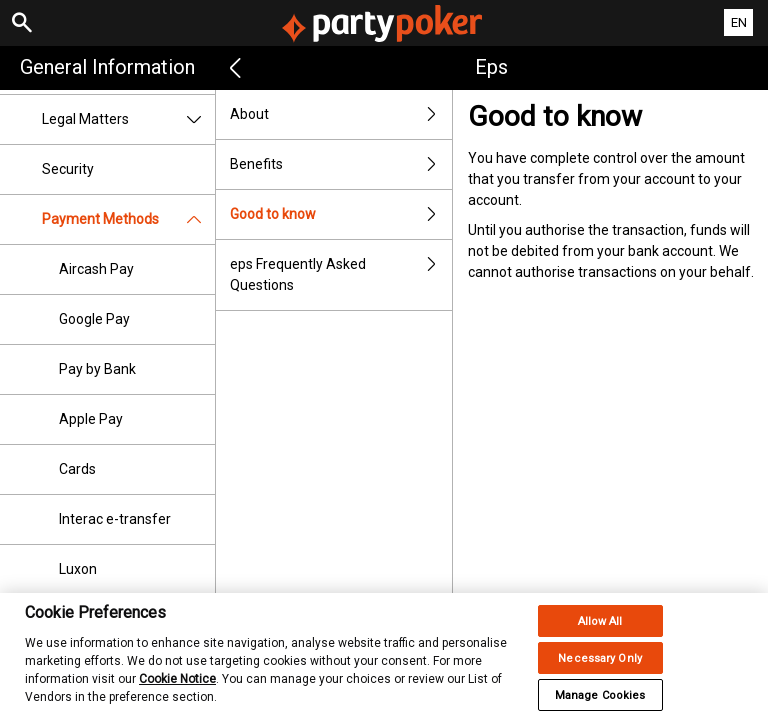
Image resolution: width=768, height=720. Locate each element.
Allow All (600, 634)
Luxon (78, 569)
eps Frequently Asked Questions (341, 275)
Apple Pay (91, 419)
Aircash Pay (96, 269)
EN (739, 22)
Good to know (341, 214)
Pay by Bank (97, 369)
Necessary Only (600, 671)
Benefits (341, 164)
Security (68, 169)
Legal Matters (128, 119)
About (341, 114)
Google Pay (94, 319)
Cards (77, 469)
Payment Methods (128, 219)
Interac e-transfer (115, 519)
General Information (107, 67)
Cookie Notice (177, 692)
